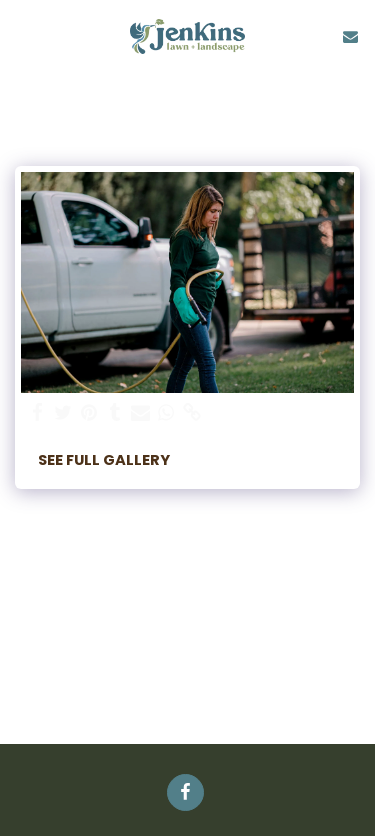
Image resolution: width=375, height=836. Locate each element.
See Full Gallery (104, 460)
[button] (22, 36)
